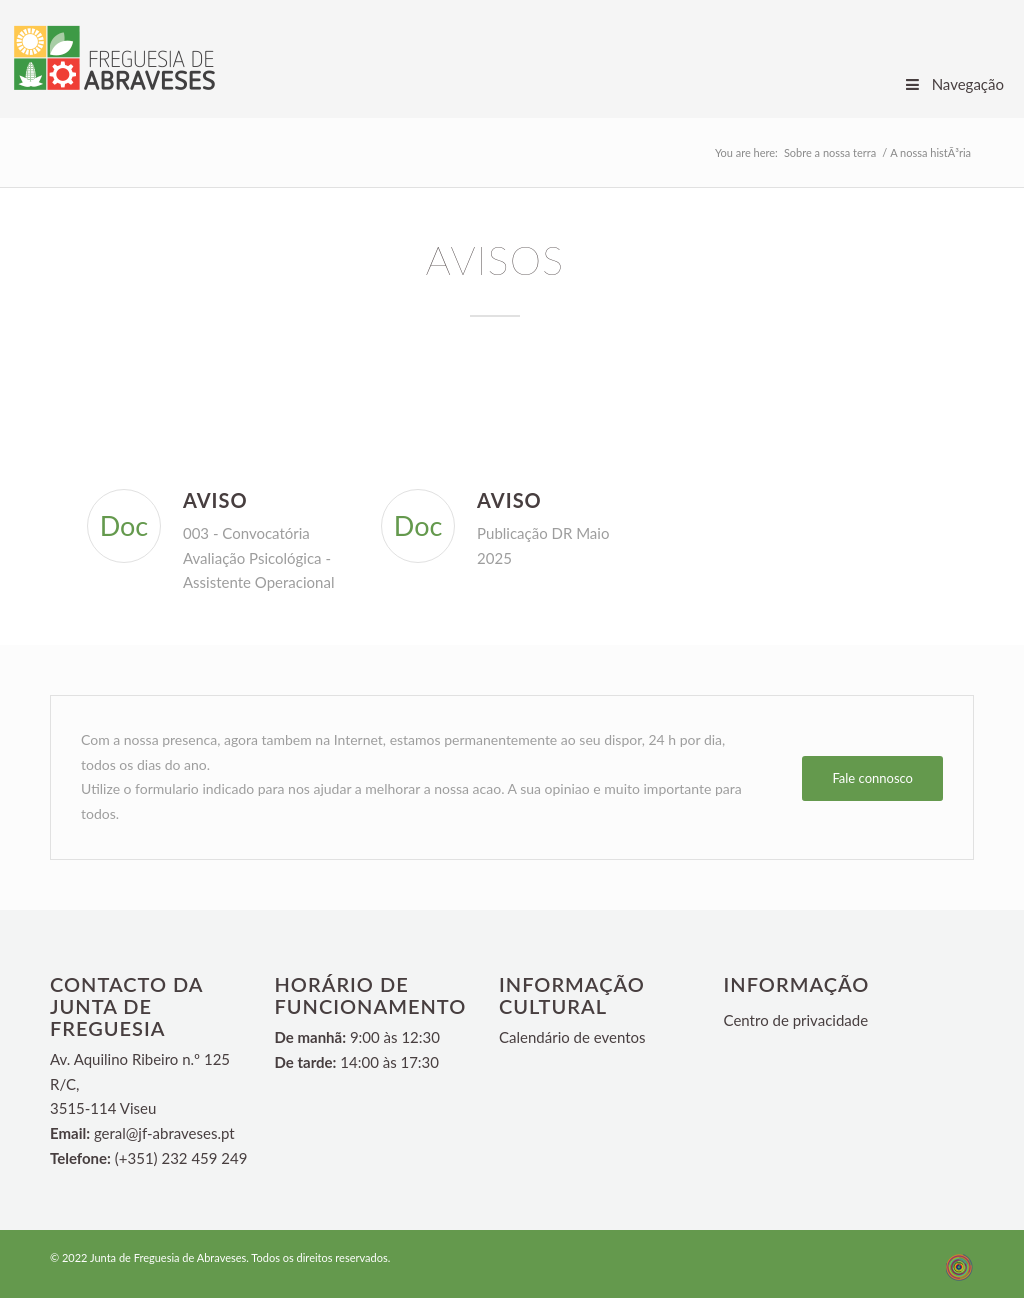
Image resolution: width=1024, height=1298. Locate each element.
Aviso (215, 500)
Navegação (953, 84)
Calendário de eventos (572, 1037)
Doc (124, 525)
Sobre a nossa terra (830, 152)
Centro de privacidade (796, 1020)
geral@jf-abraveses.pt (164, 1133)
